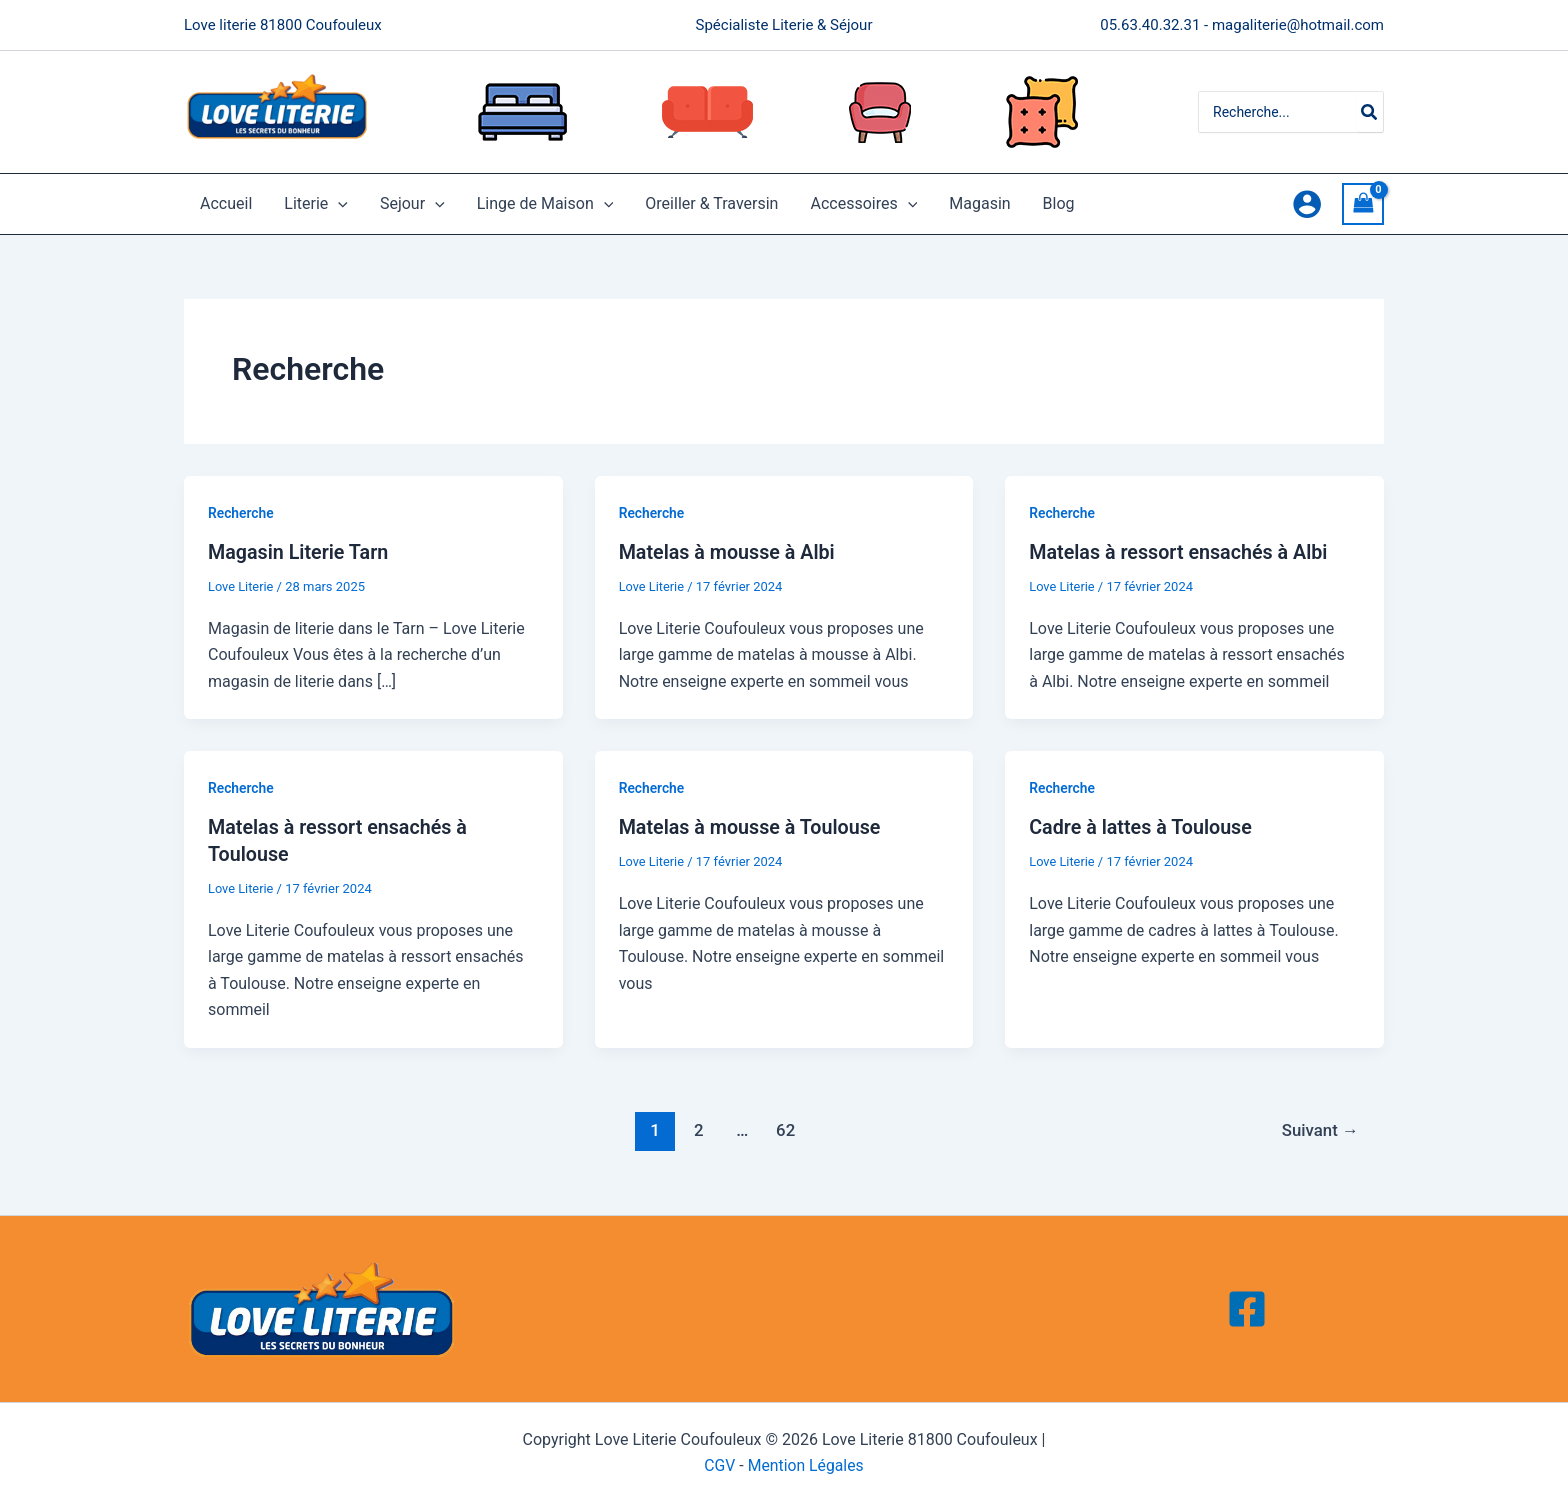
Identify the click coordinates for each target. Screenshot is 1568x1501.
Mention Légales (806, 1463)
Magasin (979, 203)
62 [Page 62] (784, 1128)
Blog (1059, 203)
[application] (338, 204)
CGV (719, 1463)
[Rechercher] (1370, 112)
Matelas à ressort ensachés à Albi (1180, 552)
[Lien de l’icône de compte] (1307, 204)
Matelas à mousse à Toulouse (752, 827)
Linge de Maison (545, 204)
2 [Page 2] (698, 1128)
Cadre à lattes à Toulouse (1142, 827)
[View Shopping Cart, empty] (1363, 203)
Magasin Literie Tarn (299, 552)
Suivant (1319, 1128)
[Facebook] (1247, 1308)
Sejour (412, 204)
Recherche (241, 513)
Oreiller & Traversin (711, 203)
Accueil (226, 203)
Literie (316, 204)
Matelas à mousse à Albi (728, 552)
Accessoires (863, 204)
